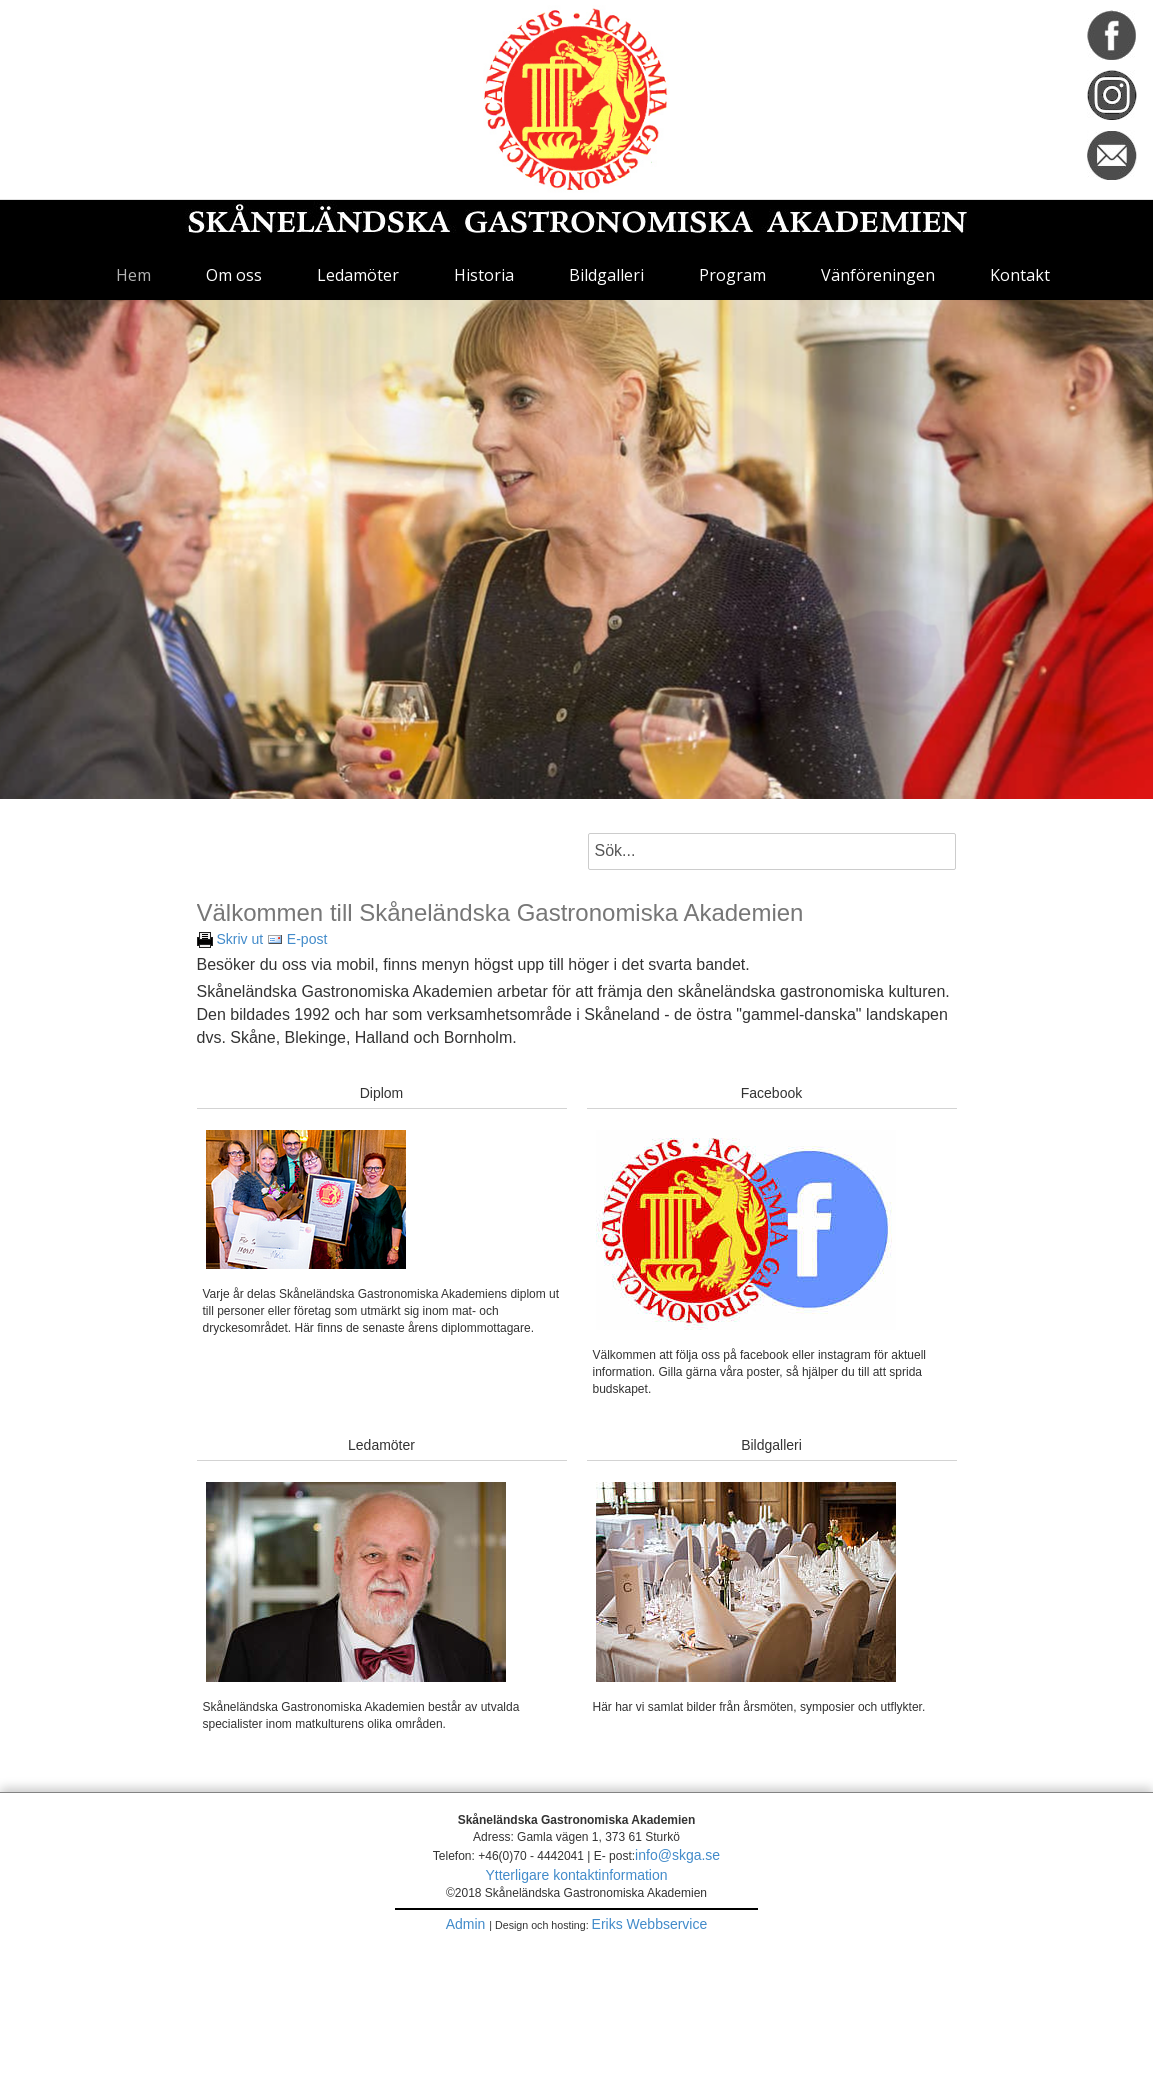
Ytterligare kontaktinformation (576, 1875)
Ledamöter (358, 275)
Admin (468, 1924)
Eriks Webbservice (650, 1924)
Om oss (234, 275)
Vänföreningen (878, 275)
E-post (297, 939)
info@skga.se (677, 1855)
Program (732, 275)
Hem (133, 275)
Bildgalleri (606, 275)
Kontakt (1020, 275)
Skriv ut (230, 939)
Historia (484, 275)
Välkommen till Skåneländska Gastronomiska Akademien (500, 911)
